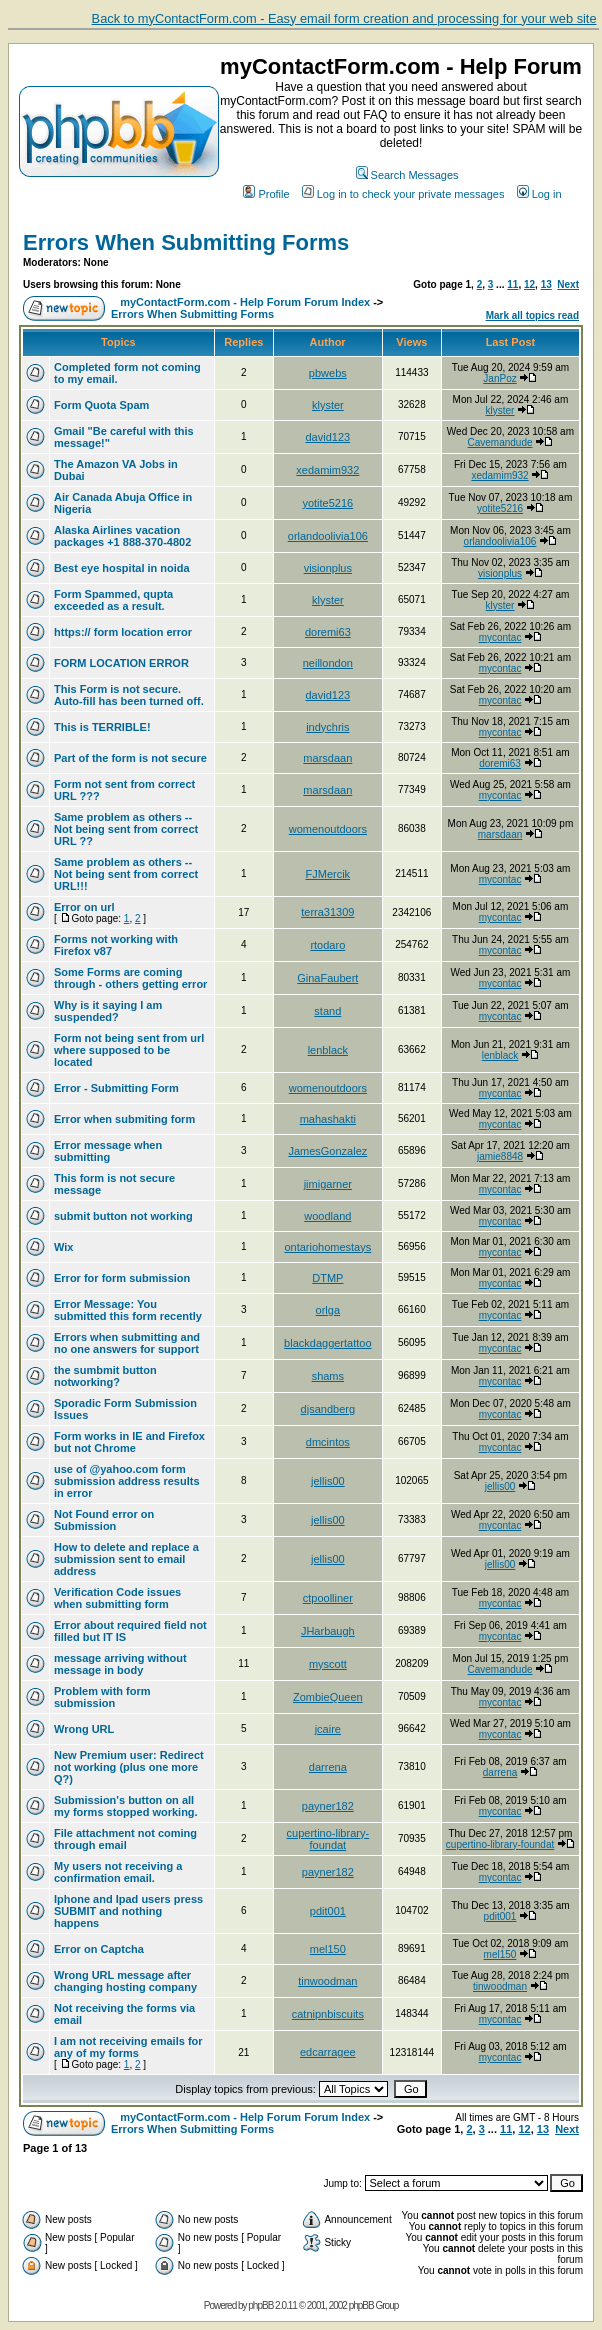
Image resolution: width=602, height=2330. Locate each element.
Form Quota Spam (101, 405)
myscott (328, 1664)
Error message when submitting (108, 1151)
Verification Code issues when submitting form (117, 1598)
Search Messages (407, 175)
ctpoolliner (328, 1598)
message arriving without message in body (120, 1664)
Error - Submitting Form (116, 1088)
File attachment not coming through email (125, 1839)
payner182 (328, 1806)
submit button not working (123, 1216)
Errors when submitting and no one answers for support (127, 1343)
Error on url (84, 907)
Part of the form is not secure (130, 758)
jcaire (328, 1729)
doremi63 (328, 632)
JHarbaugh (328, 1631)
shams (328, 1376)
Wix (63, 1247)
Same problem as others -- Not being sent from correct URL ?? (126, 829)
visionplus (328, 568)
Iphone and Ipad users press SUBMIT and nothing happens (128, 1911)
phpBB (260, 2305)
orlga (328, 1310)
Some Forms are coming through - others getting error (130, 978)
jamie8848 (500, 1156)
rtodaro (327, 945)
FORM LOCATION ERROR (121, 663)
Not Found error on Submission (104, 1520)
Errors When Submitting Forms (186, 242)
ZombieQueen (328, 1697)
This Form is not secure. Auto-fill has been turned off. (129, 695)
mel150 (328, 1949)
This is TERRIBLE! (102, 727)
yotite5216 (327, 503)
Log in (539, 194)
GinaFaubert (327, 978)
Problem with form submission (102, 1697)
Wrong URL (84, 1729)
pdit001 (328, 1911)
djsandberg (328, 1409)
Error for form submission (122, 1278)
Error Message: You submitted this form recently (128, 1310)
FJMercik (328, 874)
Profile (266, 194)
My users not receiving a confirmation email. (118, 1872)
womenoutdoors (328, 829)
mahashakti (328, 1119)
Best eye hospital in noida (122, 568)
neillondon (328, 663)
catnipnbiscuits (328, 2014)
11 (512, 284)
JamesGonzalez (327, 1151)
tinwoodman (327, 1981)
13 (546, 284)
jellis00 (328, 1481)
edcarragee (328, 2052)
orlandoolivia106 (328, 536)
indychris (327, 727)
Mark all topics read (532, 315)
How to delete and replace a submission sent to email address (126, 1559)
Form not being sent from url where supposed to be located (129, 1050)
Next (568, 284)
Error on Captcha (99, 1949)
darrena (328, 1767)
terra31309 (327, 912)
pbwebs (328, 373)
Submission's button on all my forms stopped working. (126, 1806)
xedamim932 (327, 470)
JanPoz (499, 378)
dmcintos (328, 1442)
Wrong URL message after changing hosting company (125, 1981)
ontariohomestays (327, 1247)
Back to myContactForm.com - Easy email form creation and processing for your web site (344, 18)
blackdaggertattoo (327, 1343)
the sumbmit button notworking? (105, 1376)
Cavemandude (500, 442)
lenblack (328, 1050)
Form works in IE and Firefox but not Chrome (129, 1442)
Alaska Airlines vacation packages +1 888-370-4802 (122, 536)
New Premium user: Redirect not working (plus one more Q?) (129, 1767)
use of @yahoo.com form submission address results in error (127, 1481)
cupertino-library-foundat (328, 1839)
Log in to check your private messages (403, 194)
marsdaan (327, 758)
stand (327, 1011)
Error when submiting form (124, 1119)
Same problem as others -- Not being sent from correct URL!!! (126, 874)
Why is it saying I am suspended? (108, 1011)
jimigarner (328, 1184)
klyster (328, 405)
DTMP (327, 1278)
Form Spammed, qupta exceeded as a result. (113, 600)
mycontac (500, 637)
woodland (327, 1216)
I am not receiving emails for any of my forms (128, 2047)
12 (529, 284)
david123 (328, 437)
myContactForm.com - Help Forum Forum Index (245, 302)
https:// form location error (123, 632)
